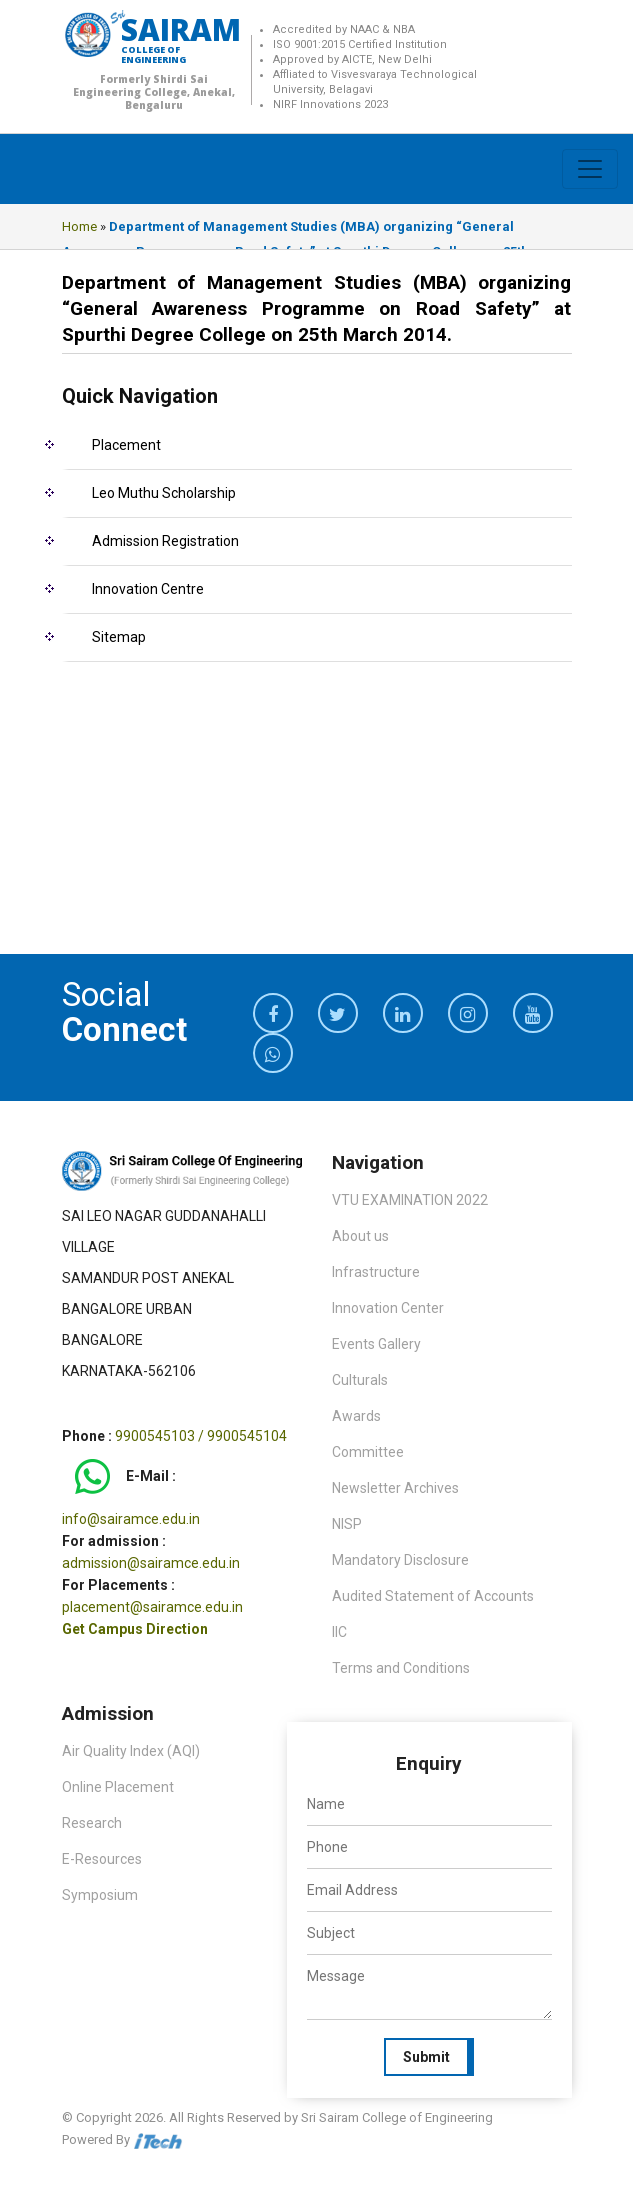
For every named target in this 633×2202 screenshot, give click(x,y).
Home (79, 226)
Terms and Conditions (401, 1668)
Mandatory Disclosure (400, 1560)
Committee (368, 1452)
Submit (426, 2057)
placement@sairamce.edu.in (152, 1607)
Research (92, 1823)
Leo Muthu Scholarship (164, 493)
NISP (347, 1524)
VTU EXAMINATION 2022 (410, 1200)
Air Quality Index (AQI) (131, 1751)
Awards (356, 1416)
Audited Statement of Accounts (433, 1596)
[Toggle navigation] (590, 169)
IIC (339, 1632)
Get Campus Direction (135, 1629)
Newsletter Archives (395, 1488)
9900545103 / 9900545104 (201, 1436)
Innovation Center (388, 1308)
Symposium (100, 1895)
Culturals (360, 1380)
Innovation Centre (148, 589)
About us (360, 1236)
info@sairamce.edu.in (131, 1519)
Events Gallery (376, 1344)
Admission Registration (165, 541)
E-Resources (102, 1859)
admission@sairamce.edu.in (151, 1563)
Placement (126, 445)
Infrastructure (376, 1272)
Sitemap (119, 637)
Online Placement (118, 1787)
